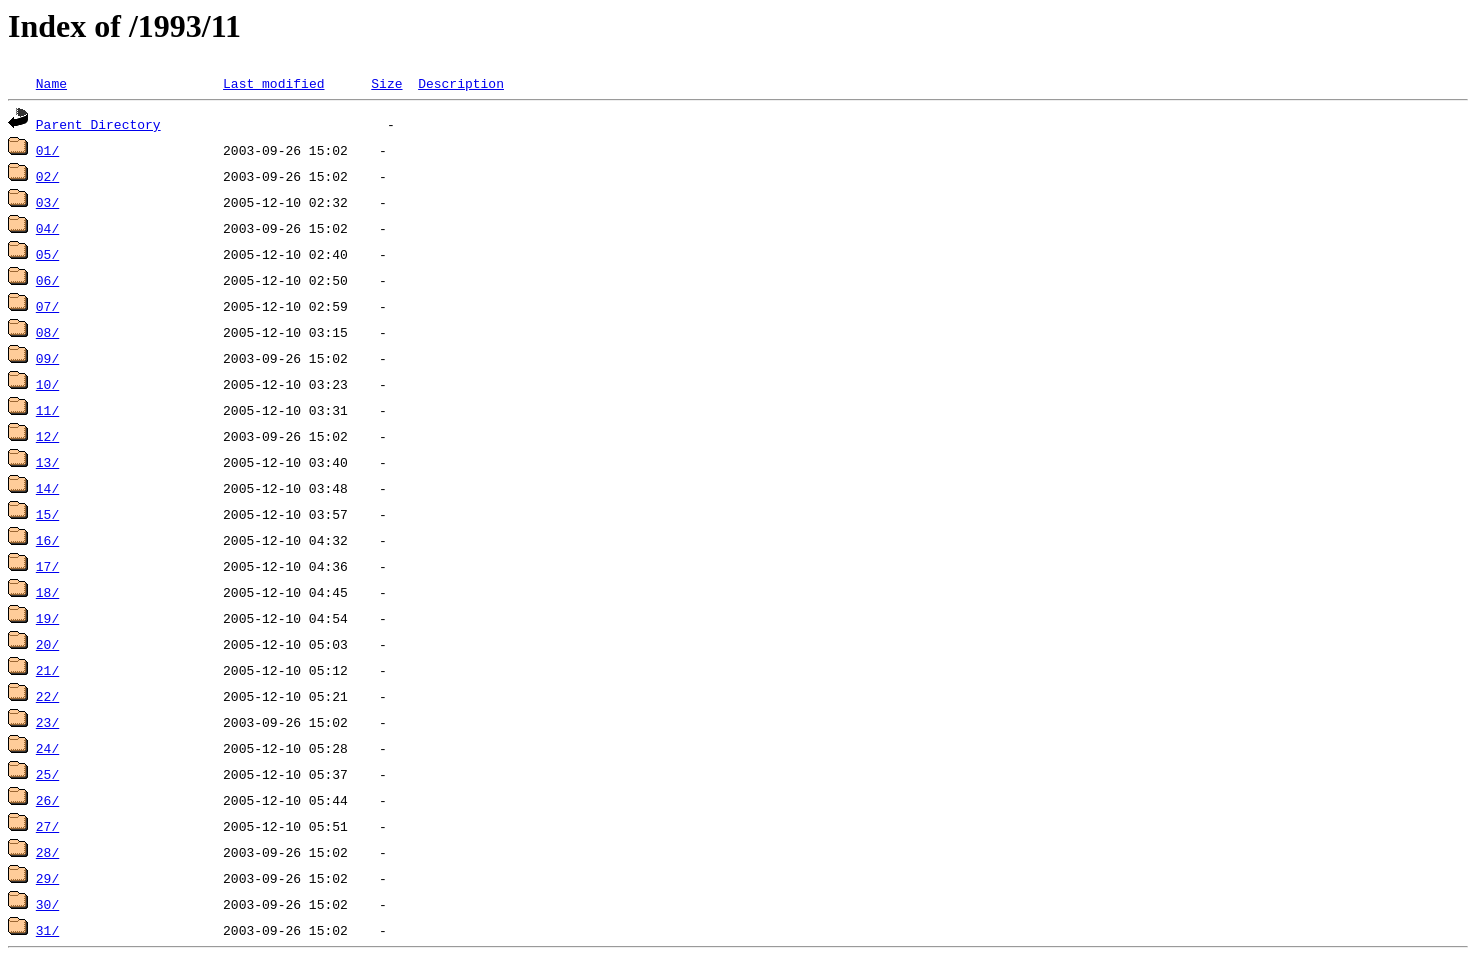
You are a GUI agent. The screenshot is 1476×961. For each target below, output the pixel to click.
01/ (47, 150)
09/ (47, 358)
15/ (47, 514)
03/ (47, 202)
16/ (47, 540)
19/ (47, 618)
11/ (47, 410)
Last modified (273, 83)
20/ (47, 644)
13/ (47, 462)
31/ (47, 930)
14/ (47, 488)
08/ (47, 332)
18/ (47, 592)
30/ (47, 904)
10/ (47, 384)
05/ (47, 254)
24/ (47, 748)
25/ (47, 774)
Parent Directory (98, 124)
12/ (47, 436)
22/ (47, 696)
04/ (47, 228)
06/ (47, 280)
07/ (47, 306)
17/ (47, 566)
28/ (47, 852)
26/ (47, 800)
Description (461, 83)
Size (386, 83)
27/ (47, 826)
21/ (47, 670)
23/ (47, 722)
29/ (47, 878)
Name (51, 83)
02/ (47, 176)
